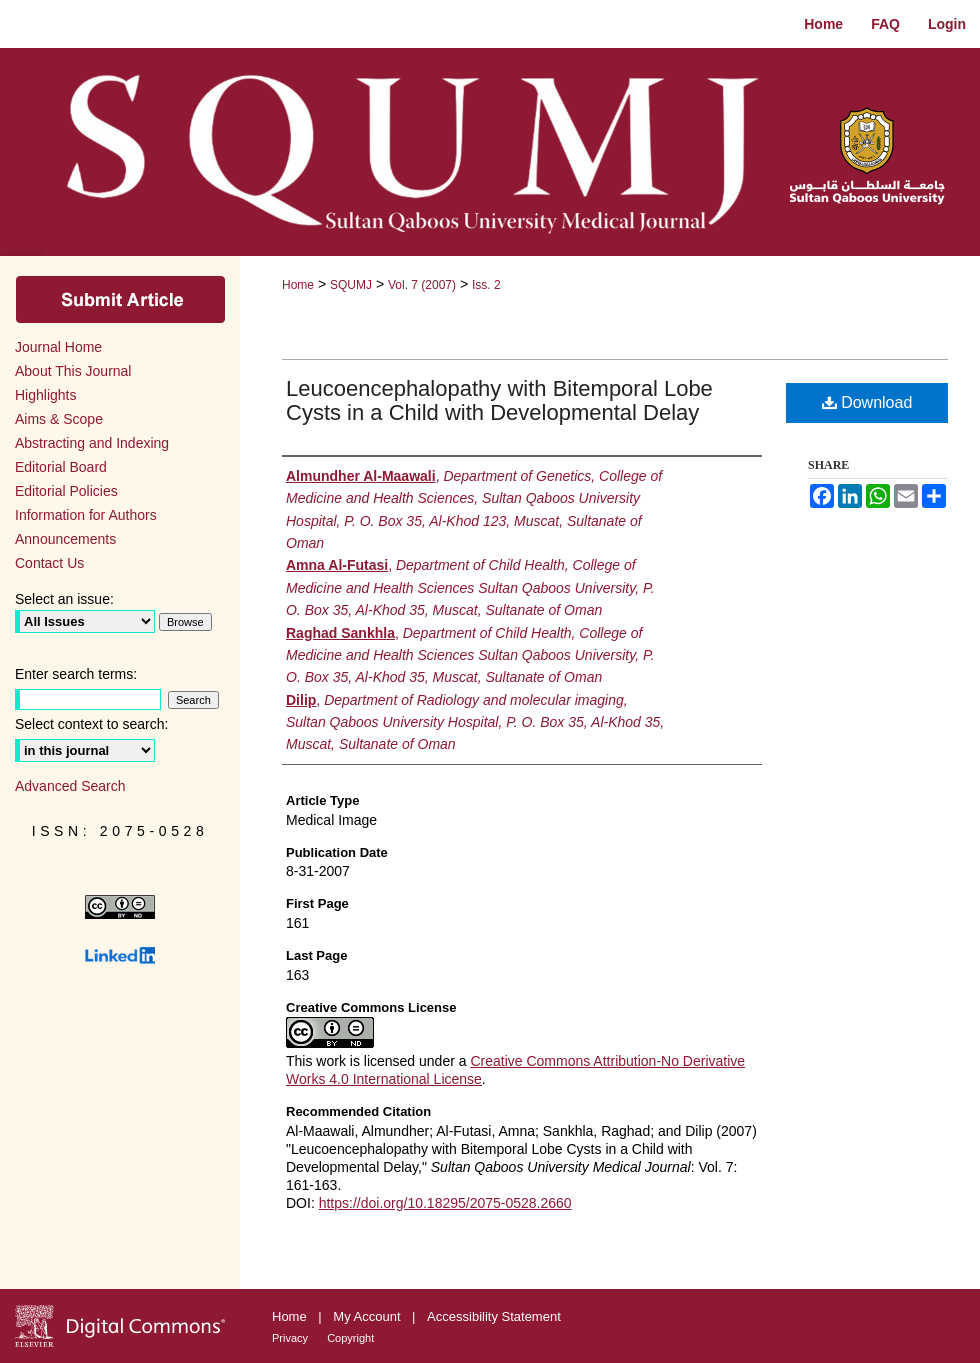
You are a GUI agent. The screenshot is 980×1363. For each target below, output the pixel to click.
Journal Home (58, 347)
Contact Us (49, 563)
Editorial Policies (66, 491)
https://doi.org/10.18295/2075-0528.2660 (445, 1203)
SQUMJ (351, 285)
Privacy (291, 1338)
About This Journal (73, 371)
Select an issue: (64, 599)
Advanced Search (70, 786)
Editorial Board (61, 467)
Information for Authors (86, 515)
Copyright (350, 1338)
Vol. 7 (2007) (422, 285)
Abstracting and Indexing (92, 443)
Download (867, 402)
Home (298, 285)
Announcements (65, 539)
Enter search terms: (76, 674)
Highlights (45, 395)
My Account (368, 1316)
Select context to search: (91, 724)
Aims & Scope (59, 419)
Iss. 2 (486, 285)
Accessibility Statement (494, 1316)
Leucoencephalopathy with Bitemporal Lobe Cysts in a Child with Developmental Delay (499, 400)
